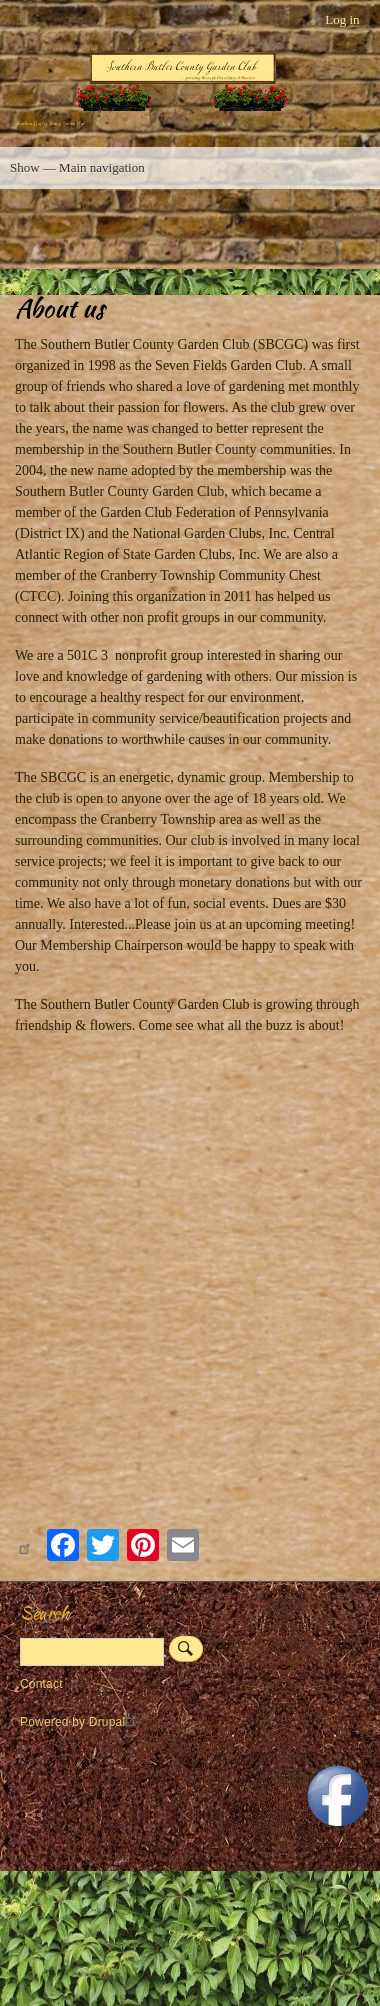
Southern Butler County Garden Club (50, 123)
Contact (41, 1684)
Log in (342, 19)
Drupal (115, 1722)
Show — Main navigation (77, 167)
